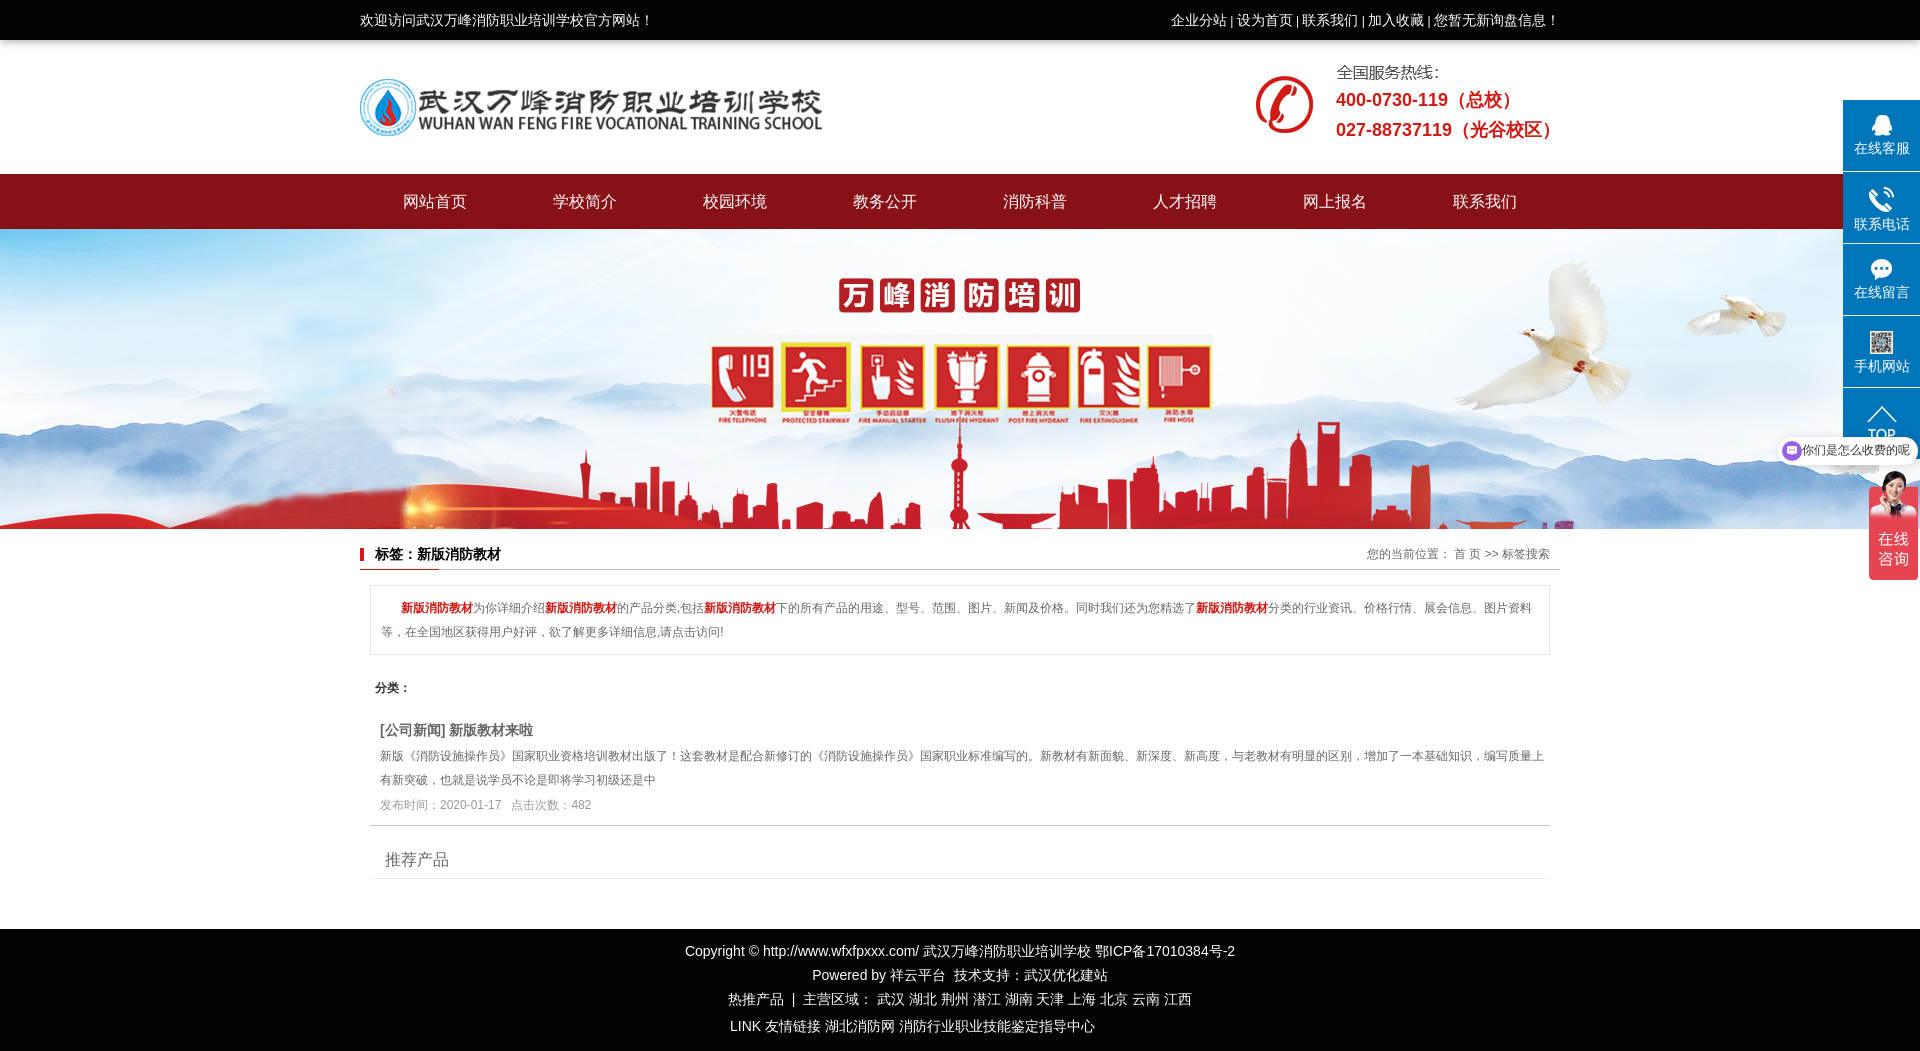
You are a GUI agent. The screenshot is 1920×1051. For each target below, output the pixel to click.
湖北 (923, 999)
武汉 (891, 999)
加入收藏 (1396, 20)
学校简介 (585, 201)
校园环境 (735, 201)
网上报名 (1335, 201)
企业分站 (1199, 20)
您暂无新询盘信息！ (1497, 20)
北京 (1114, 999)
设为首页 (1265, 20)
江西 (1178, 999)
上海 (1082, 999)
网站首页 (435, 201)
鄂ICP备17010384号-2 (1165, 951)
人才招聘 (1185, 201)
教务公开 (885, 201)
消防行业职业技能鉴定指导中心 (997, 1026)
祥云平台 (918, 975)
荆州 (955, 999)
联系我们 (1330, 20)
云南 (1146, 999)
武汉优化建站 (1066, 975)
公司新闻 (413, 730)
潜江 (987, 999)
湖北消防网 (860, 1026)
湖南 (1019, 999)
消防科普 (1035, 201)
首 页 (1467, 554)
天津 (1050, 999)
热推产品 (756, 999)
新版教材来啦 (491, 730)
